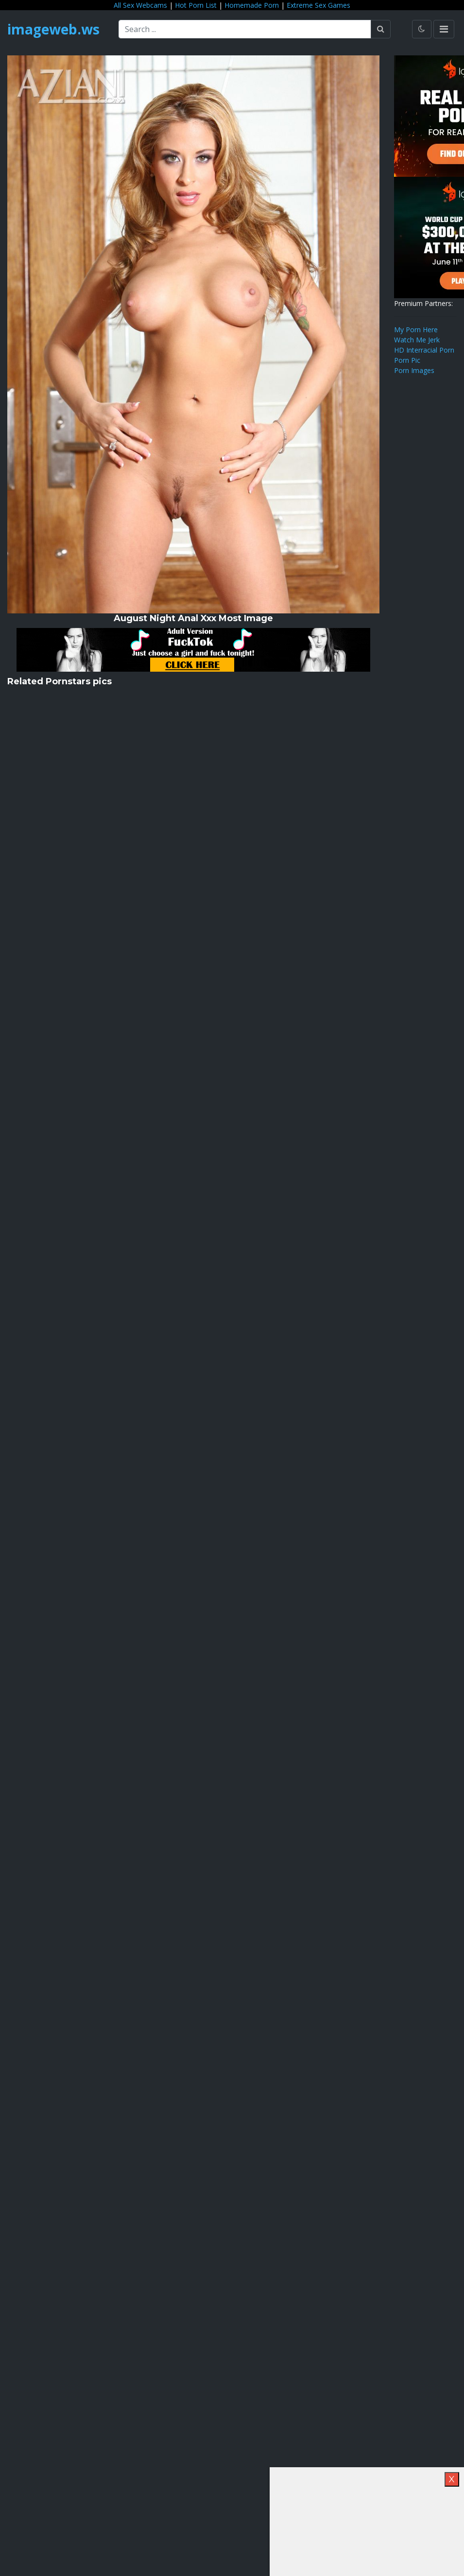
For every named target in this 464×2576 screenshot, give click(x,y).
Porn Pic (407, 360)
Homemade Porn (251, 5)
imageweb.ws (53, 29)
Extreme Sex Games (318, 5)
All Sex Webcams (140, 5)
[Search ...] (245, 29)
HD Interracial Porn (424, 350)
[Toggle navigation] (443, 29)
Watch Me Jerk (417, 339)
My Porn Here (416, 329)
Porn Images (414, 370)
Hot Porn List (196, 5)
